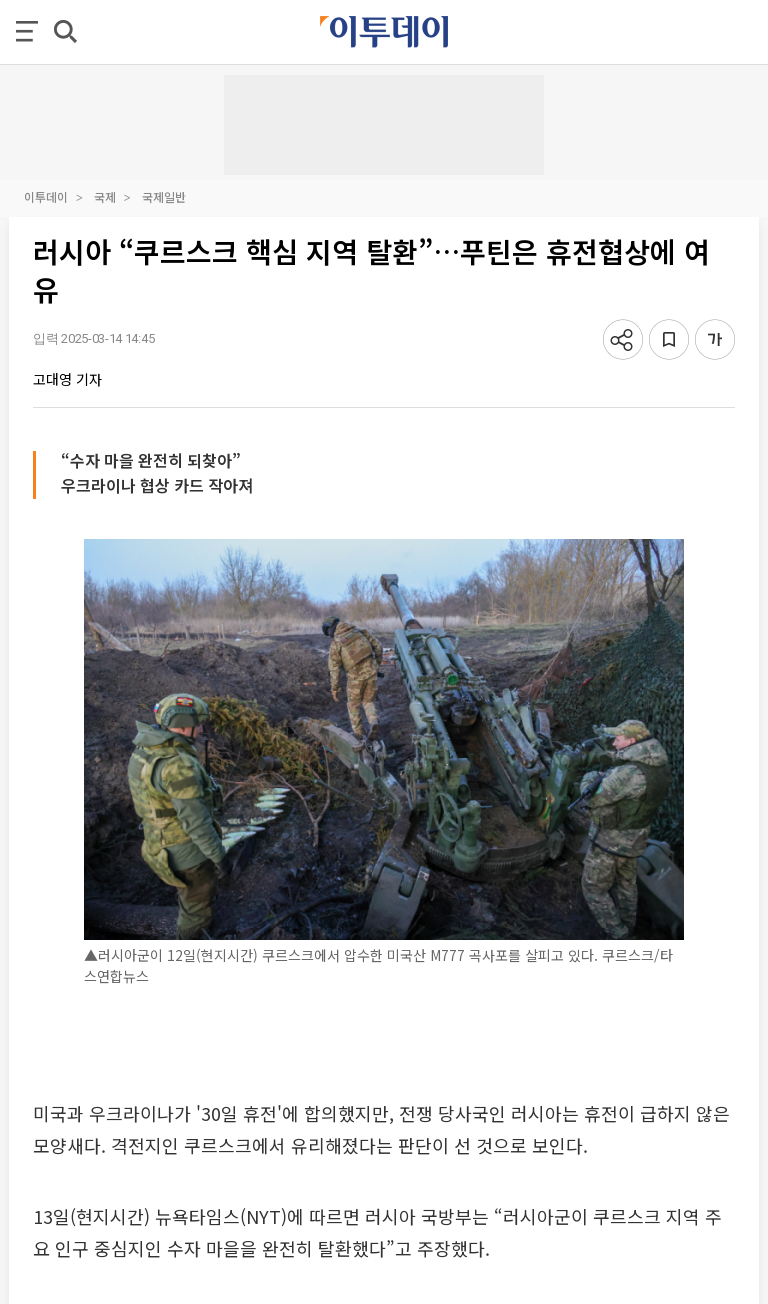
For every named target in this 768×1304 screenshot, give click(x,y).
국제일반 (164, 196)
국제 (105, 196)
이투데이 (46, 196)
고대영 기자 (67, 379)
